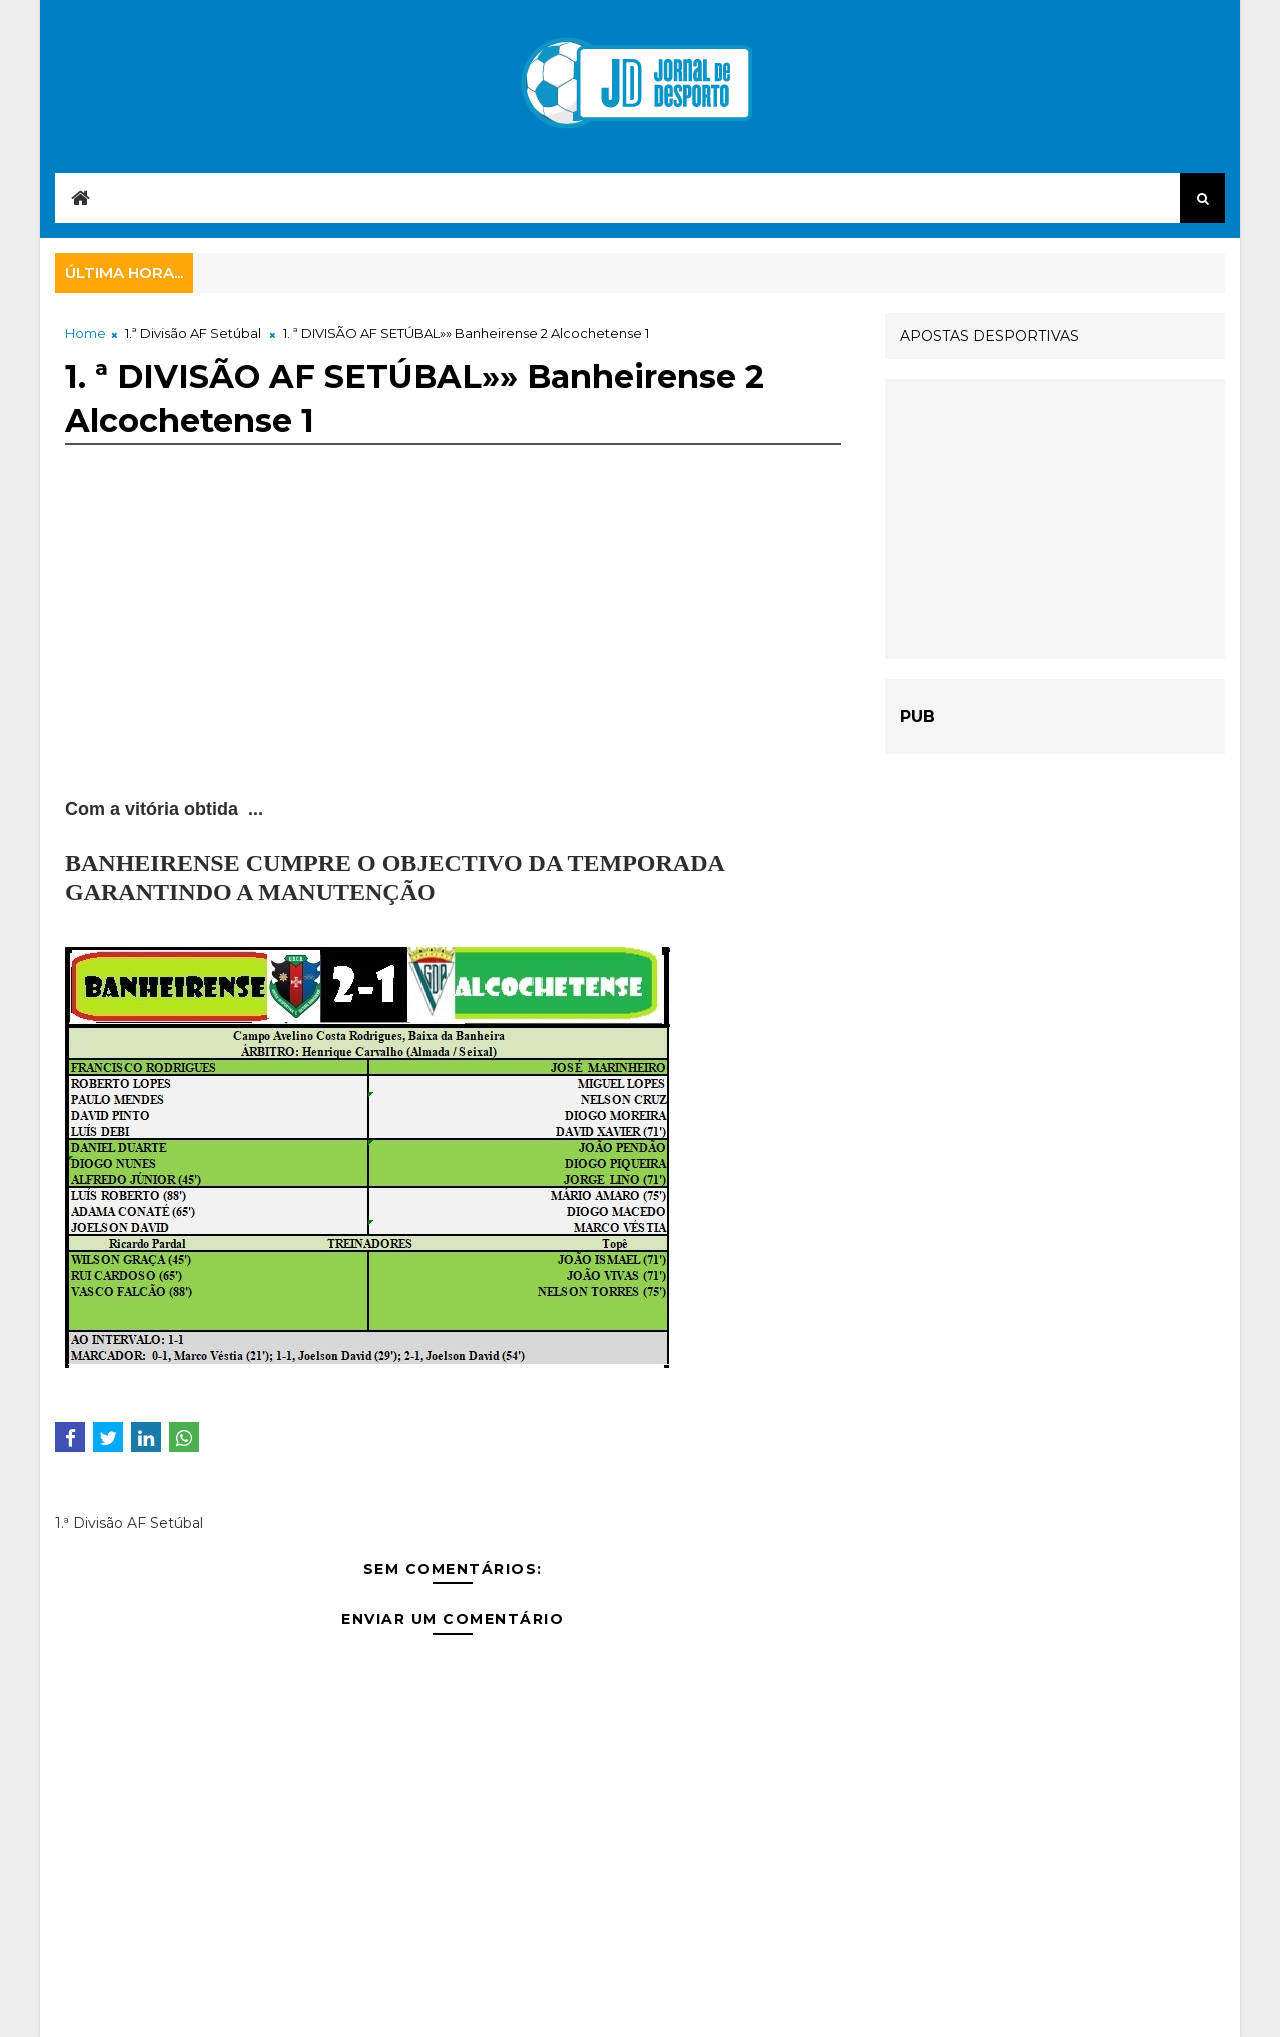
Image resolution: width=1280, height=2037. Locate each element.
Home (85, 333)
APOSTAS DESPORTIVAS (989, 336)
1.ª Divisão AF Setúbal (193, 333)
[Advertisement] (453, 656)
